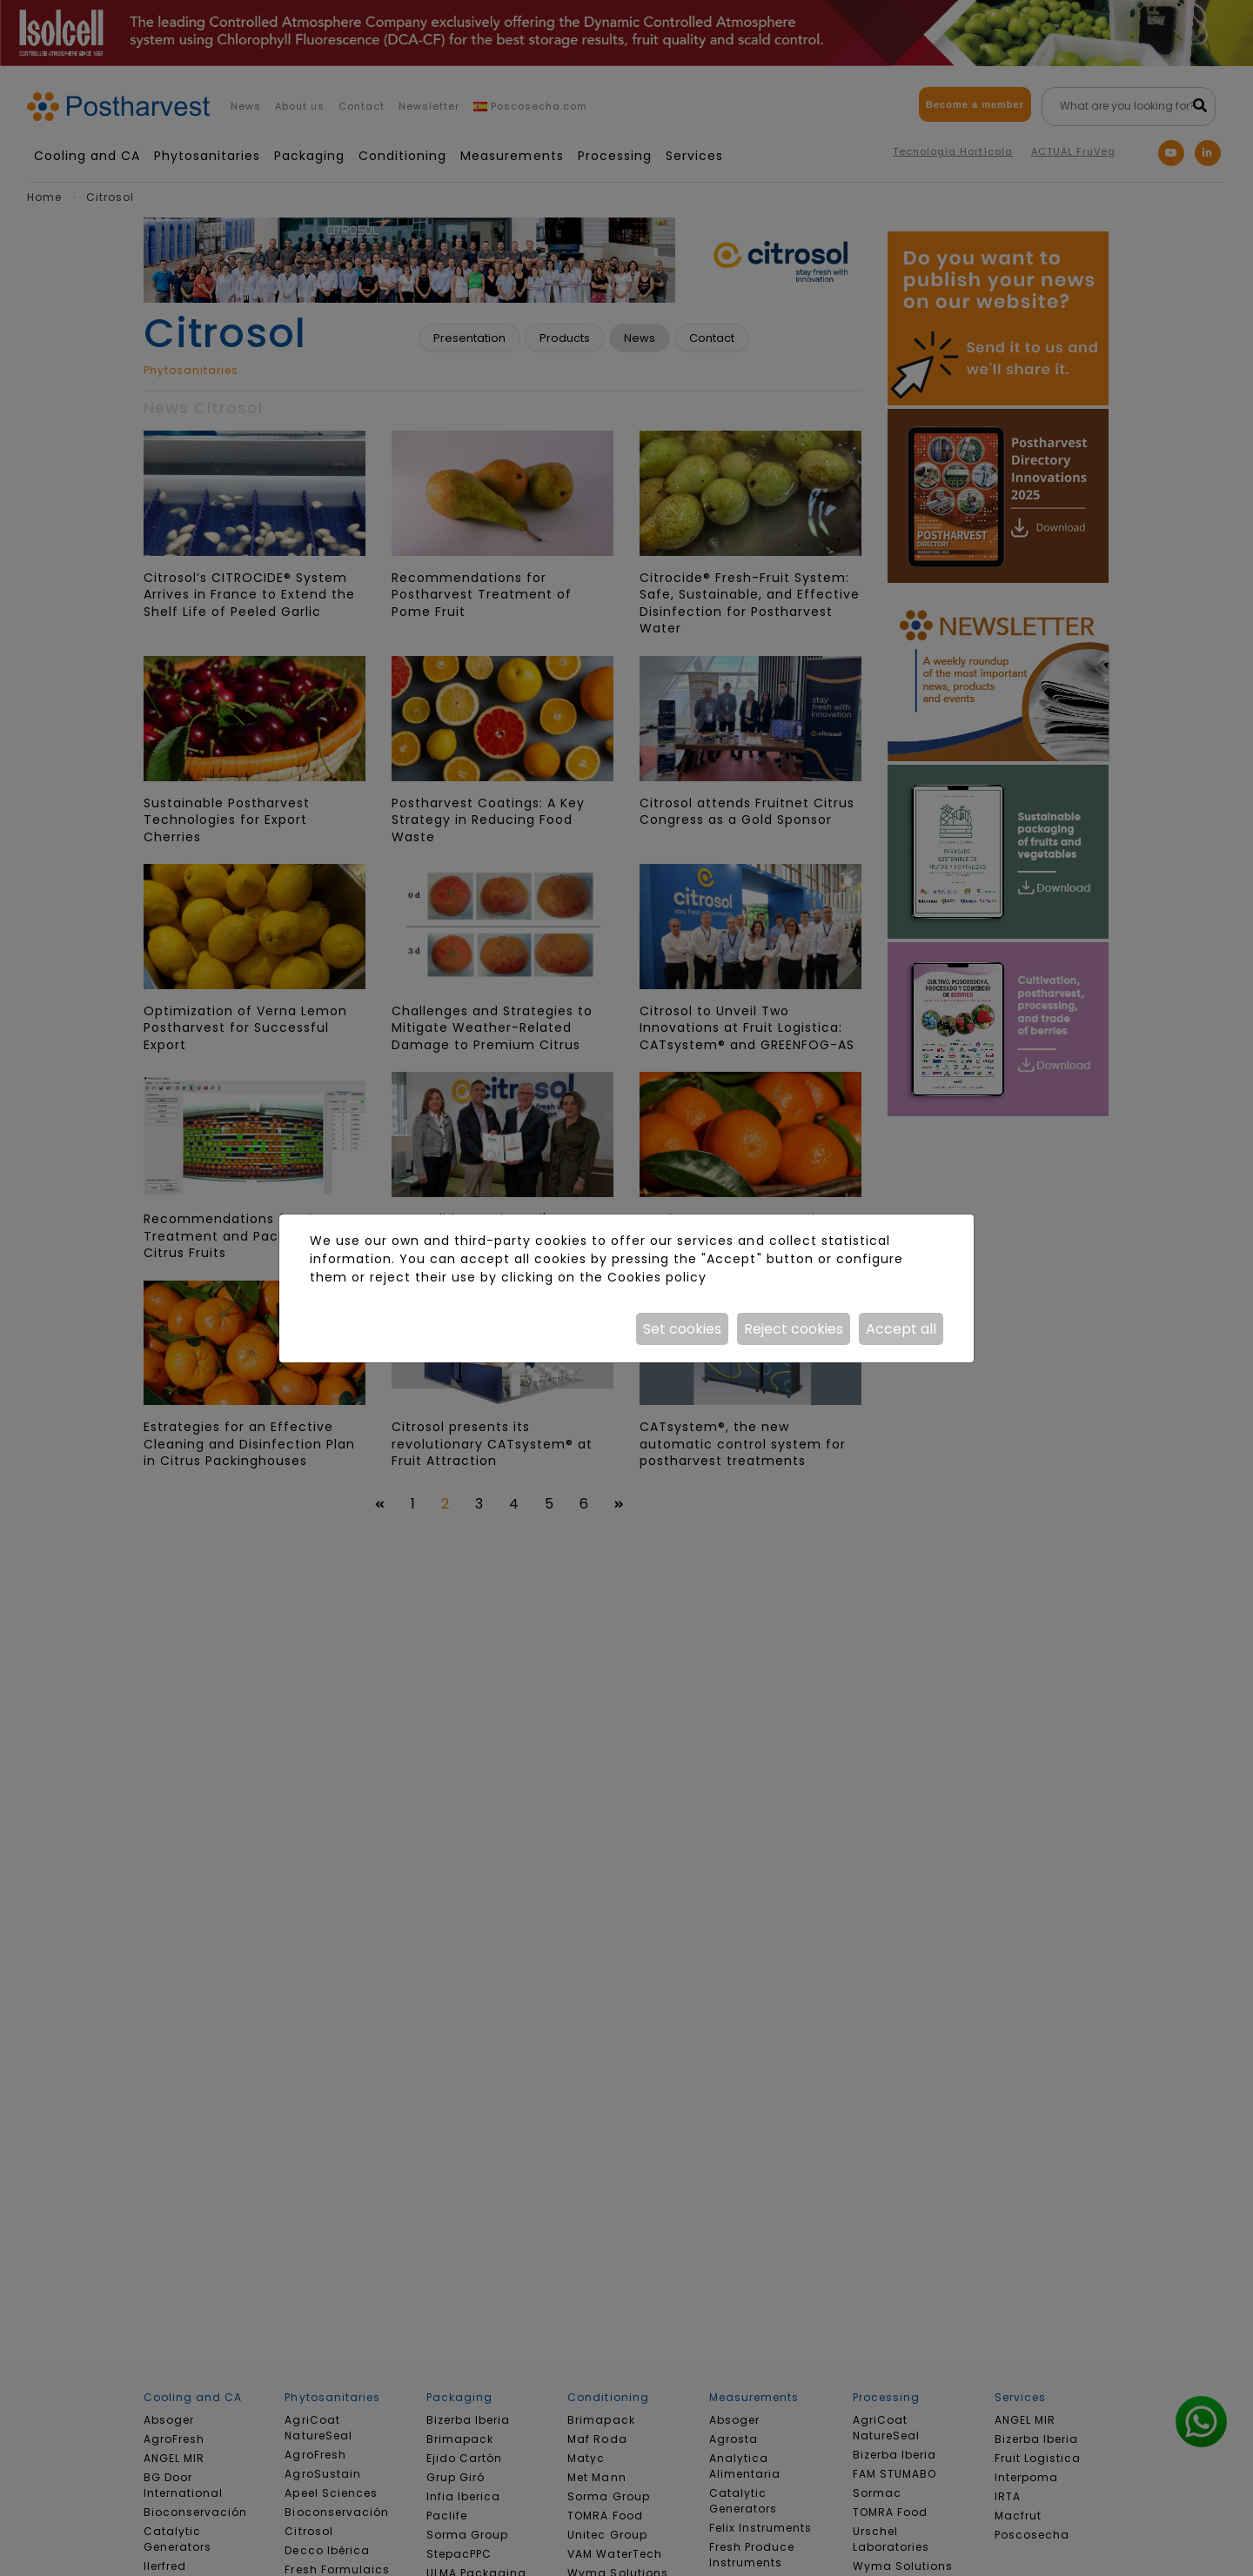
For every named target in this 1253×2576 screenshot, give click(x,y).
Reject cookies (793, 1329)
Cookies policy (657, 1277)
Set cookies (682, 1329)
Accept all (901, 1329)
